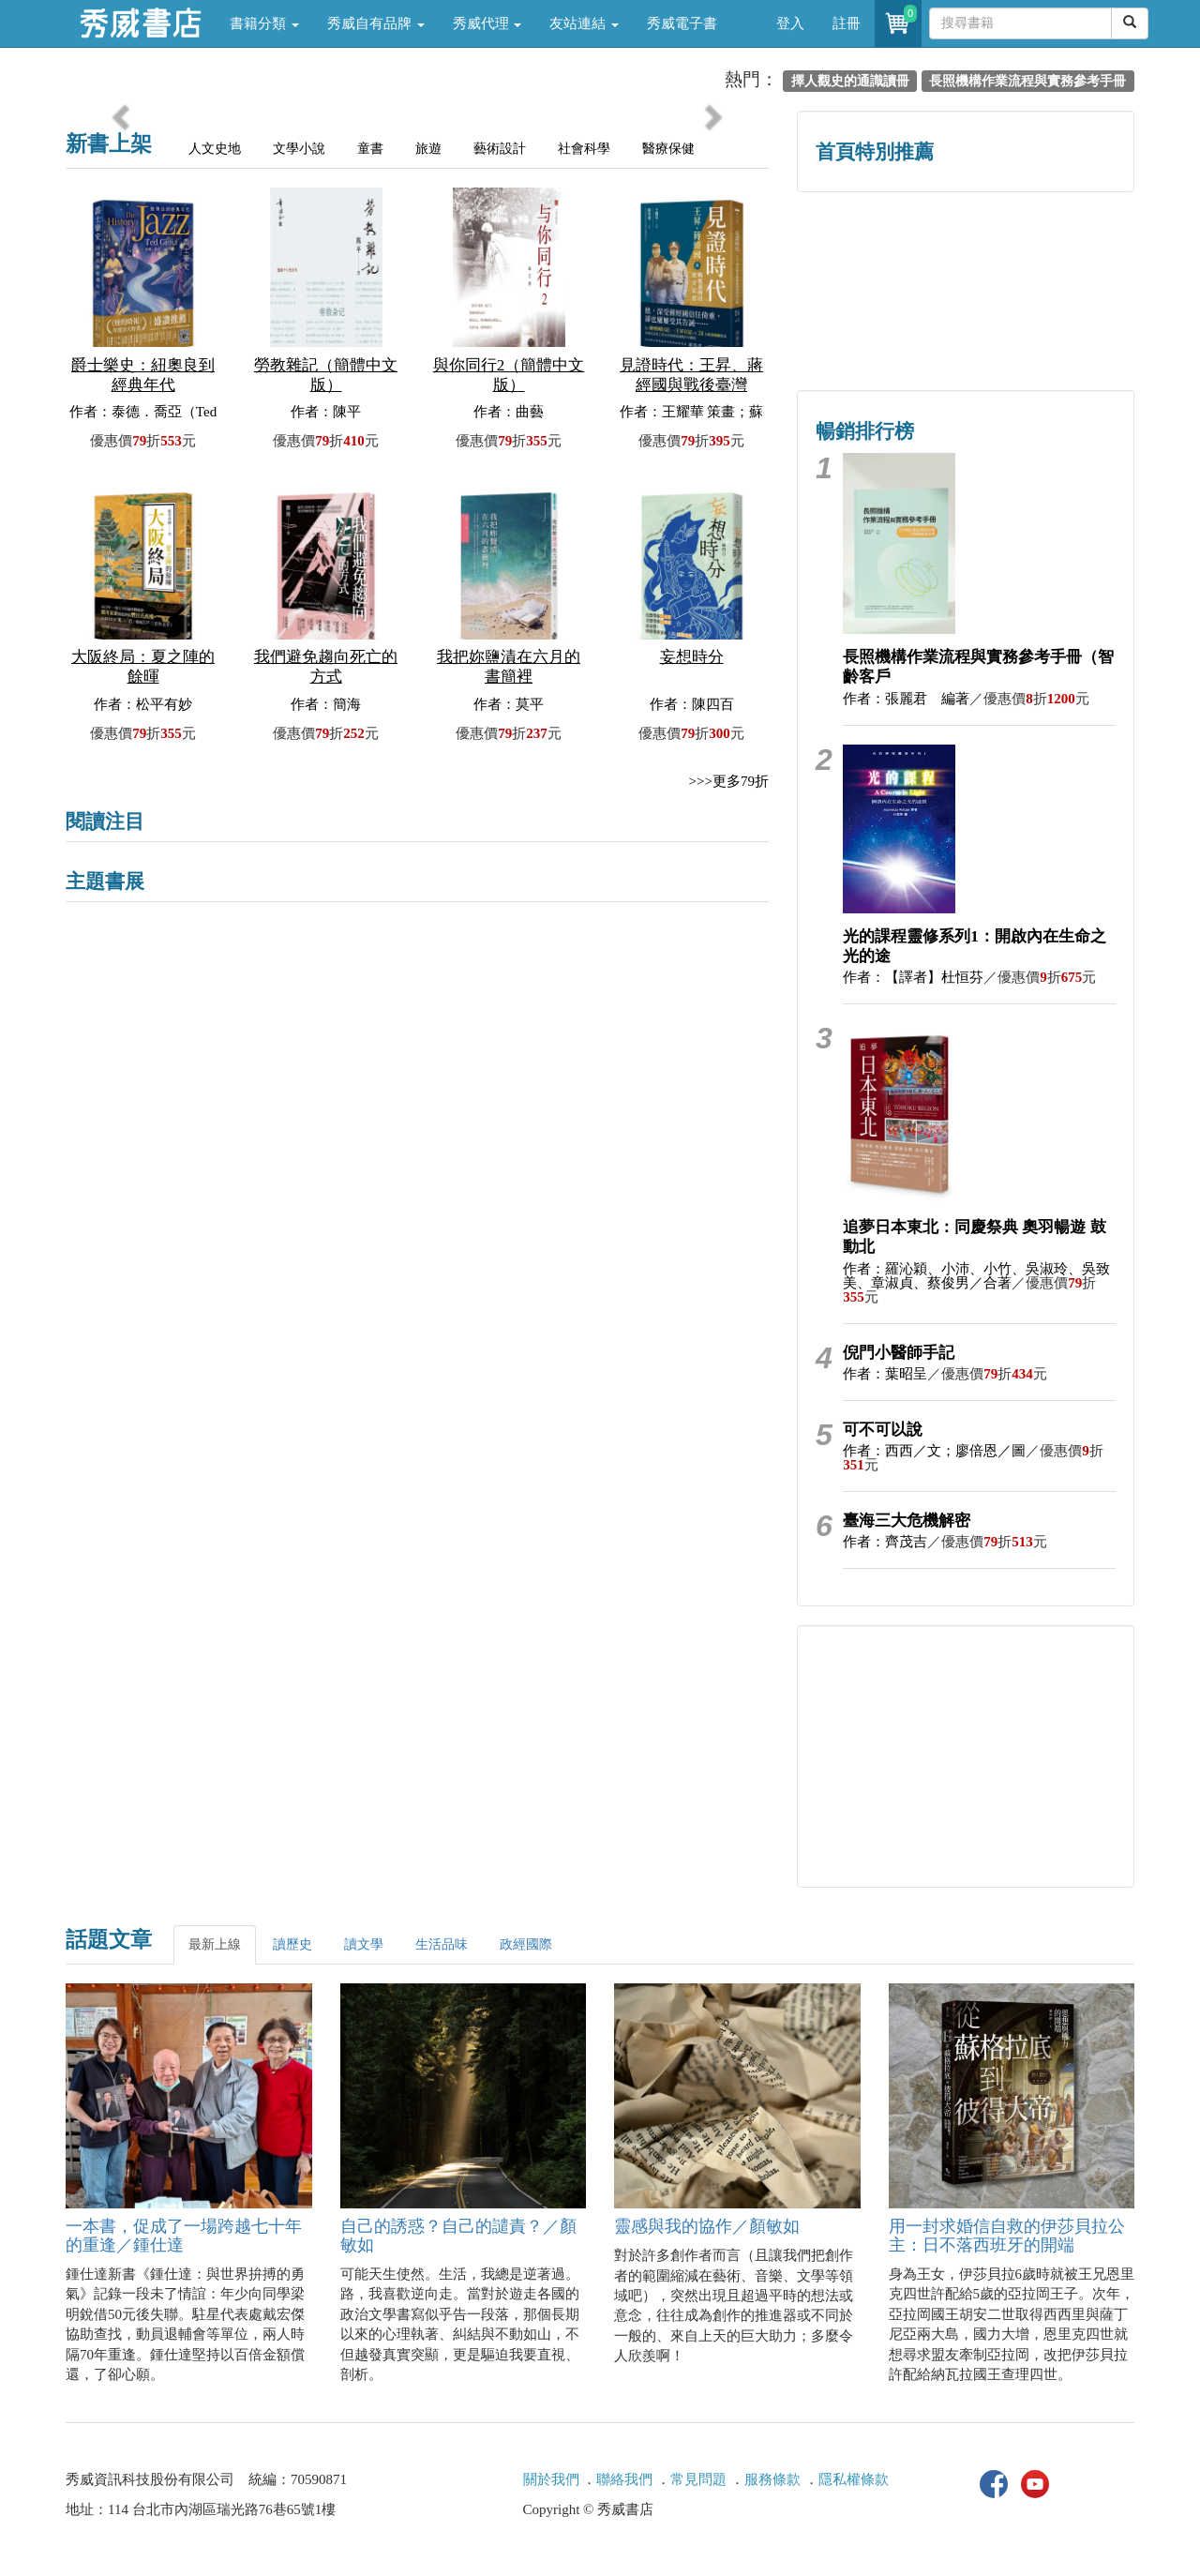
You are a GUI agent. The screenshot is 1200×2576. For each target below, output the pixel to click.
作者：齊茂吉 (885, 1541)
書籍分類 (264, 23)
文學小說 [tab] (299, 149)
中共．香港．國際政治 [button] (1050, 330)
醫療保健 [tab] (668, 149)
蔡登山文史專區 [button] (882, 330)
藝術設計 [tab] (499, 149)
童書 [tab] (370, 149)
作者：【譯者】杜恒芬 (913, 977)
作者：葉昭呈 (885, 1373)
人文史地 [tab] (214, 149)
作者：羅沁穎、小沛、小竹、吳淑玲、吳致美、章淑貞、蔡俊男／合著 (976, 1275)
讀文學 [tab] (363, 1944)
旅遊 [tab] (428, 149)
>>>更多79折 (729, 781)
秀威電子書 (682, 23)
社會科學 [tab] (584, 149)
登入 (790, 23)
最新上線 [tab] (214, 1944)
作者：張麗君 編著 (906, 698)
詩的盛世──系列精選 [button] (1050, 251)
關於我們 (551, 2479)
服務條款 (772, 2479)
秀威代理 (487, 23)
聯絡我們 (624, 2479)
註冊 (846, 23)
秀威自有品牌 (376, 23)
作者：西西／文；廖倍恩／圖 (934, 1450)
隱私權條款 (853, 2479)
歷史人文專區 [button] (881, 251)
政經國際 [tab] (526, 1944)
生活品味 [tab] (441, 1944)
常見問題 (698, 2479)
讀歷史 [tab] (292, 1944)
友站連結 (584, 23)
